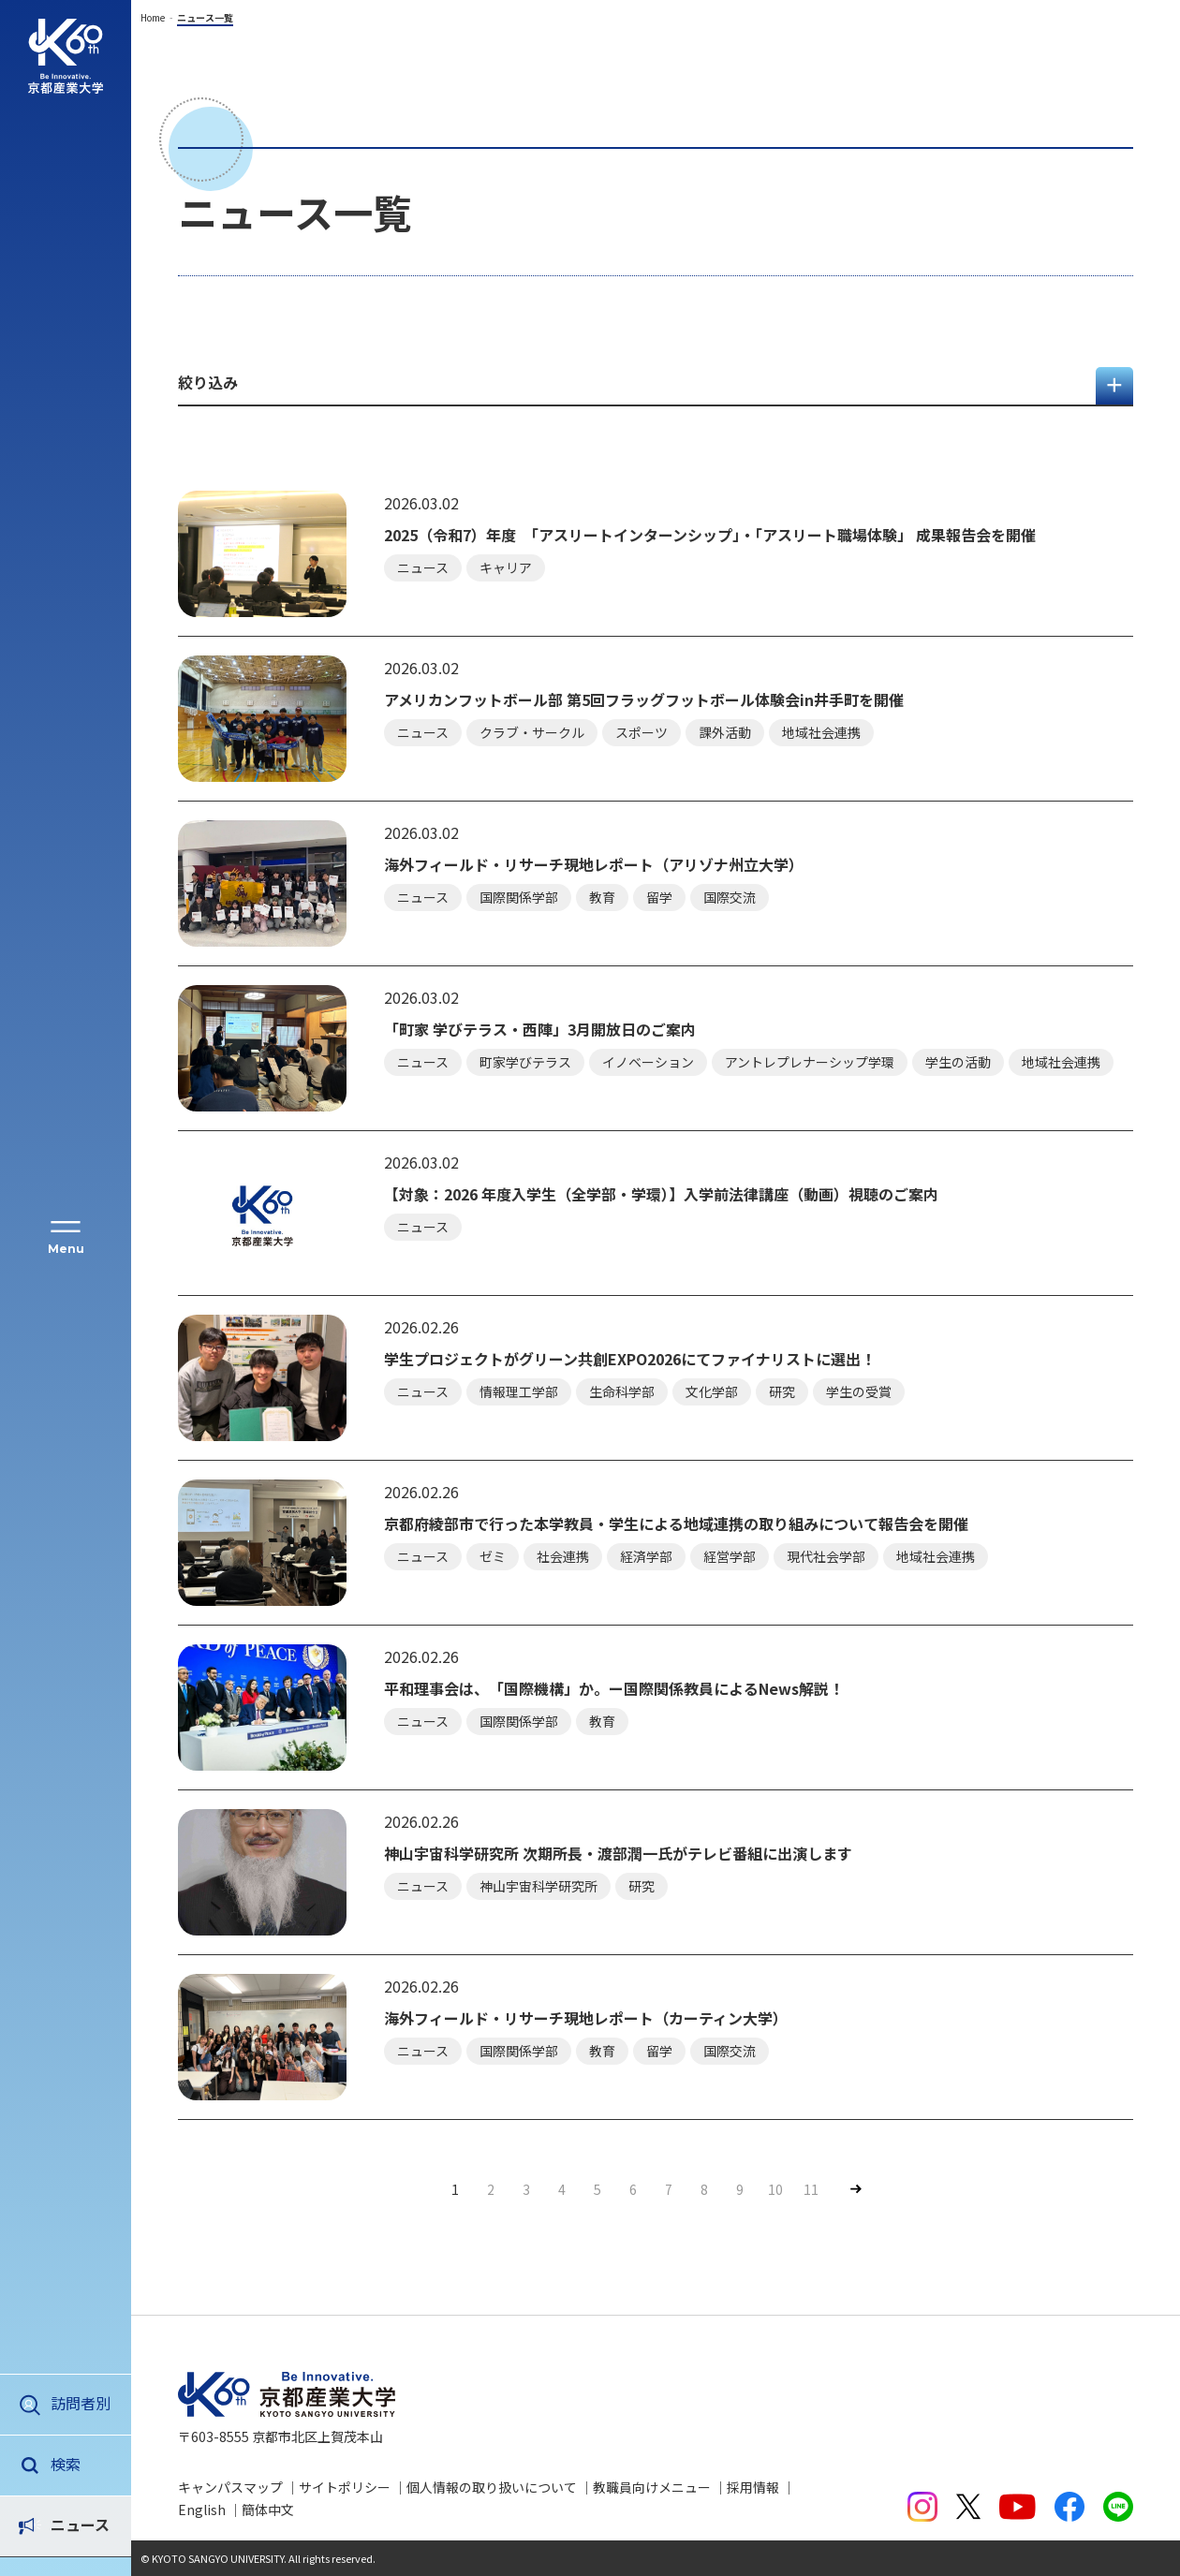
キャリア (505, 567)
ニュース (80, 2463)
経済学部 (646, 1556)
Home (152, 17)
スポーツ (641, 732)
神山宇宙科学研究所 (538, 1886)
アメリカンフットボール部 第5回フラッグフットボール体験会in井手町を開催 (644, 700)
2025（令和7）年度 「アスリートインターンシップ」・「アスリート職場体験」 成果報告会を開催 (710, 535)
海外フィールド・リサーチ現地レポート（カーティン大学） (586, 2018)
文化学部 (712, 1391)
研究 (782, 1391)
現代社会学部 (826, 1556)
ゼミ (492, 1556)
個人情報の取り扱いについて (491, 2487)
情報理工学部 (518, 1391)
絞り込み (208, 382)
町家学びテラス (525, 1061)
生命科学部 (622, 1391)
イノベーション (648, 1061)
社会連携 (563, 1556)
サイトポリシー (345, 2487)
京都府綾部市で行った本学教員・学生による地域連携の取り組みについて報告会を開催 (676, 1524)
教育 (602, 897)
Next (854, 2189)
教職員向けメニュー (652, 2487)
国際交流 (729, 897)
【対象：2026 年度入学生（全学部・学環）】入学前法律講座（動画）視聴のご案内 (661, 1194)
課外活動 (725, 732)
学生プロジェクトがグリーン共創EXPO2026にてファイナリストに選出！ (630, 1359)
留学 (659, 897)
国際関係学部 (518, 897)
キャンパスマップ (230, 2487)
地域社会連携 (821, 732)
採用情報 (753, 2487)
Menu (66, 1249)
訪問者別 (81, 2403)
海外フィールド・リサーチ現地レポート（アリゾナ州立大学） (594, 865)
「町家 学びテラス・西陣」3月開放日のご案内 (540, 1029)
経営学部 (729, 1556)
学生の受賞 (859, 1391)
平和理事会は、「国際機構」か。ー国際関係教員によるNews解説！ (614, 1689)
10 (775, 2189)
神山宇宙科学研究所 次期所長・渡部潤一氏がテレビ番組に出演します (618, 1853)
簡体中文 (268, 2509)
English (202, 2509)
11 (811, 2189)
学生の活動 (958, 1061)
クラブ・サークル (531, 732)
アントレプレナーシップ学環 (809, 1061)
